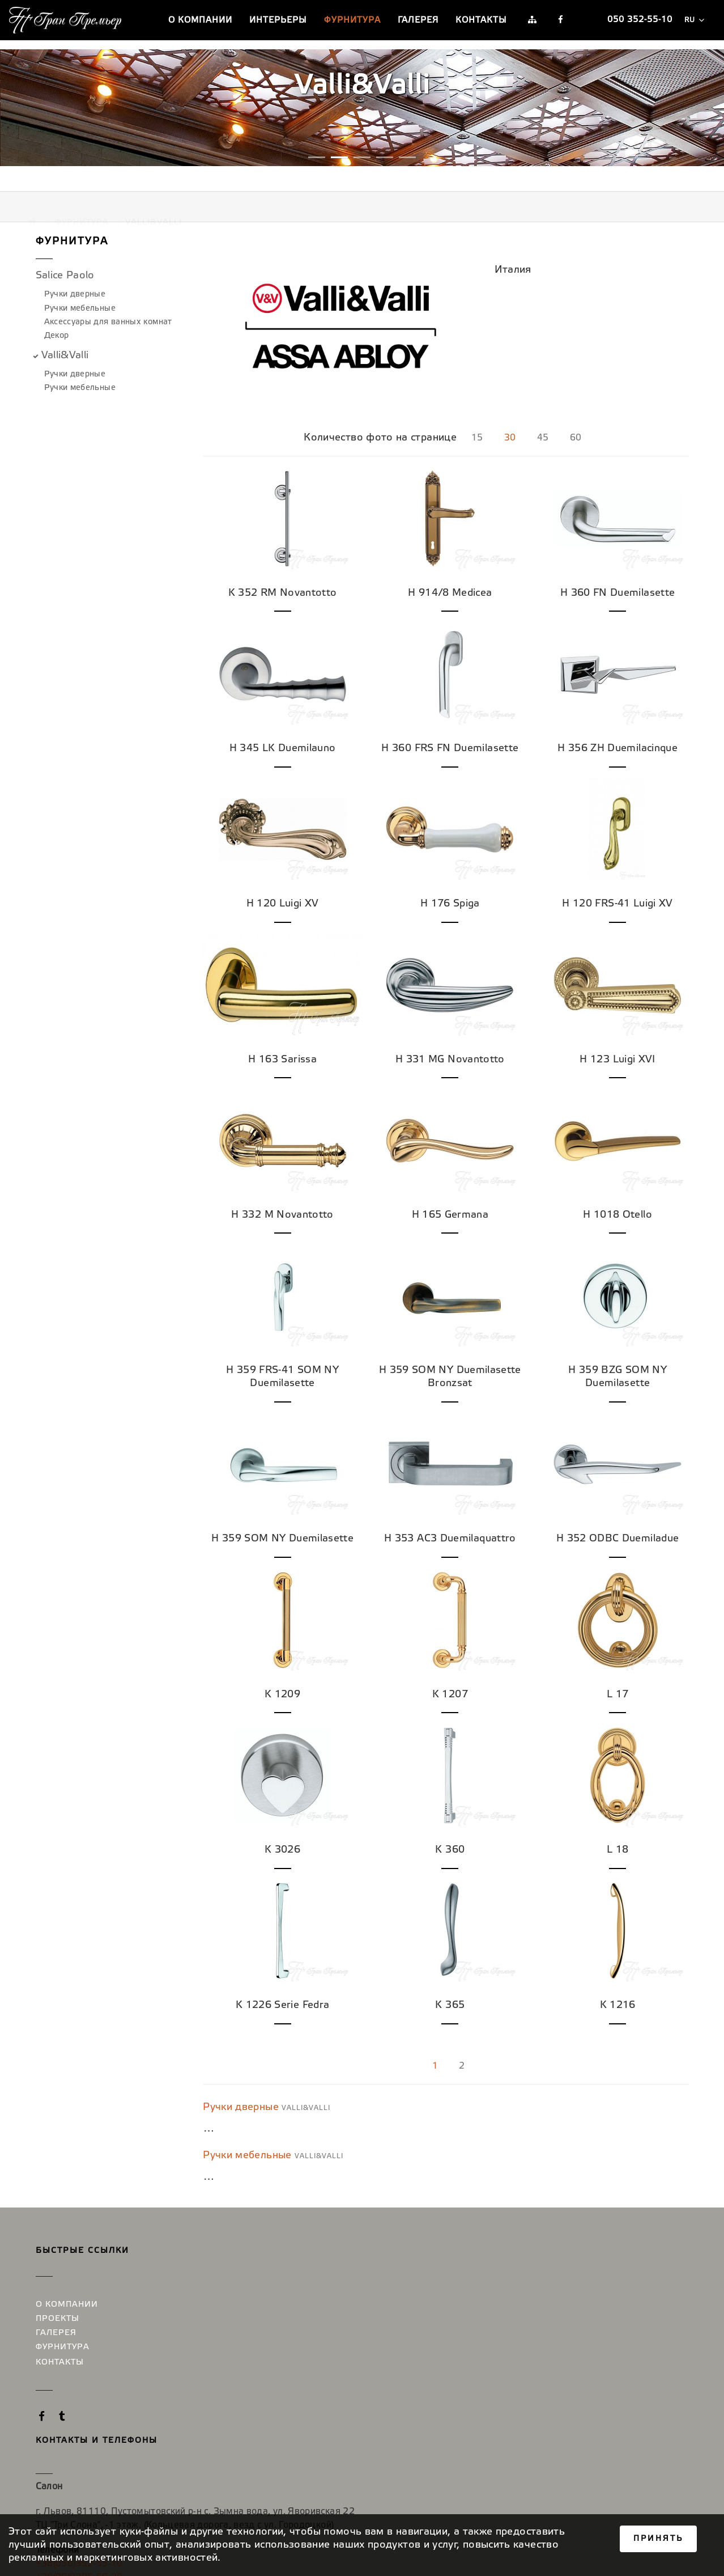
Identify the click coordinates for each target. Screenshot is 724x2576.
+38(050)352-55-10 (191, 2361)
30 (511, 400)
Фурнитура (352, 20)
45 (545, 400)
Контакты (481, 20)
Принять (658, 2539)
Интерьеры (278, 20)
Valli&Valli (65, 334)
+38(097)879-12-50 (470, 2336)
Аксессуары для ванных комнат (108, 301)
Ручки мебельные (80, 287)
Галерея (418, 20)
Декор (56, 315)
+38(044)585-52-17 (470, 2349)
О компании (200, 20)
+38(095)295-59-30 (191, 2374)
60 (580, 400)
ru (694, 20)
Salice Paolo (65, 254)
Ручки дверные (75, 273)
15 (476, 400)
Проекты (57, 2264)
